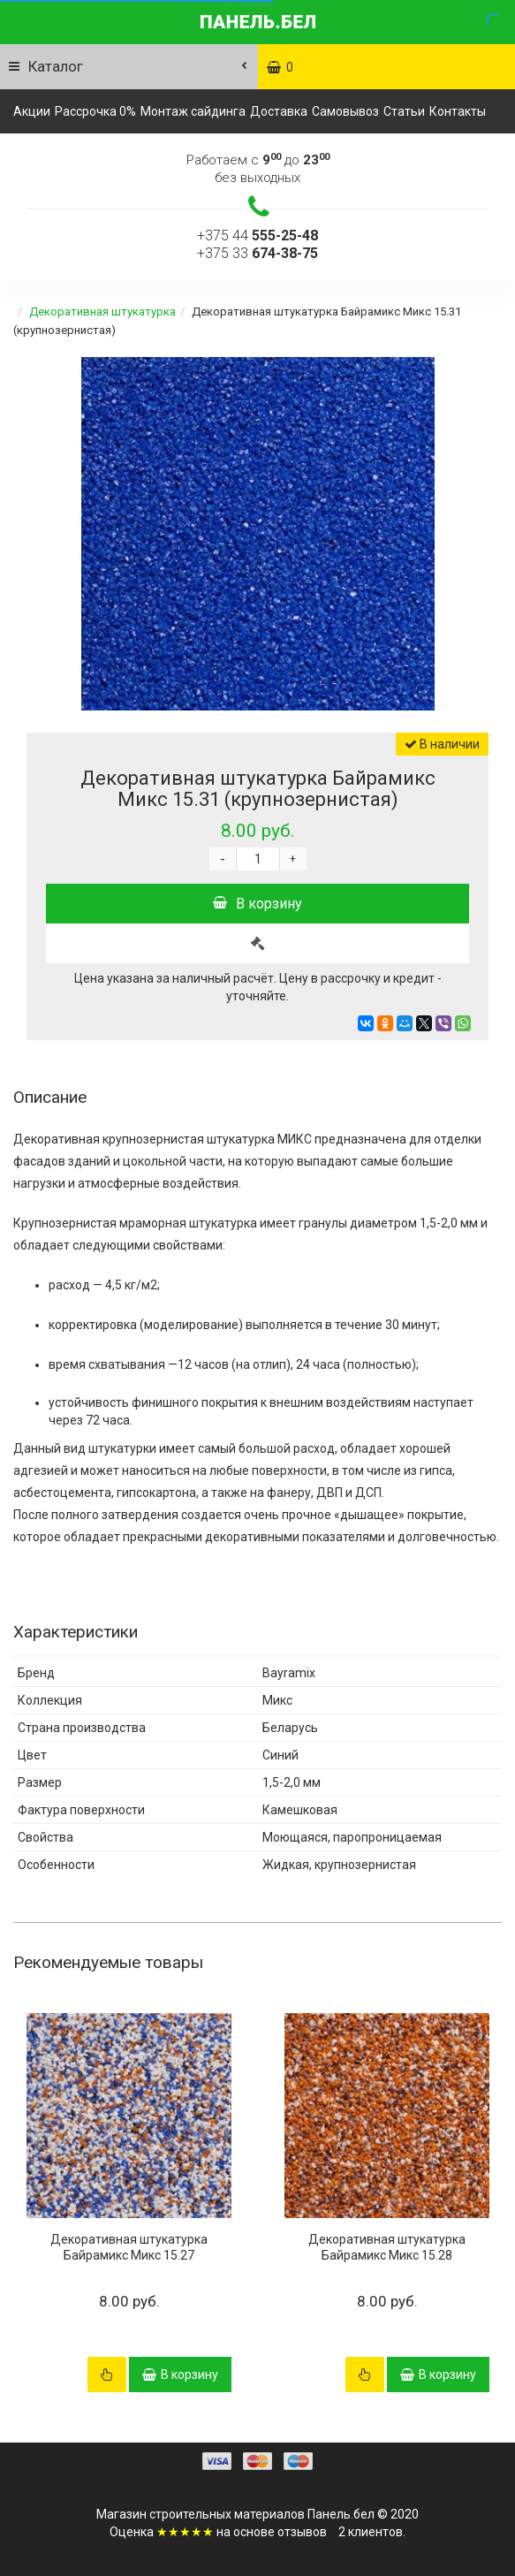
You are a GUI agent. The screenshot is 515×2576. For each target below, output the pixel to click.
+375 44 (257, 235)
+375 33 (257, 253)
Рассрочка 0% (95, 111)
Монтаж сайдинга (193, 111)
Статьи (404, 111)
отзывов (302, 2532)
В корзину (257, 903)
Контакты (457, 111)
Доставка (278, 111)
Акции (31, 111)
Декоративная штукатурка (102, 311)
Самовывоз (345, 111)
